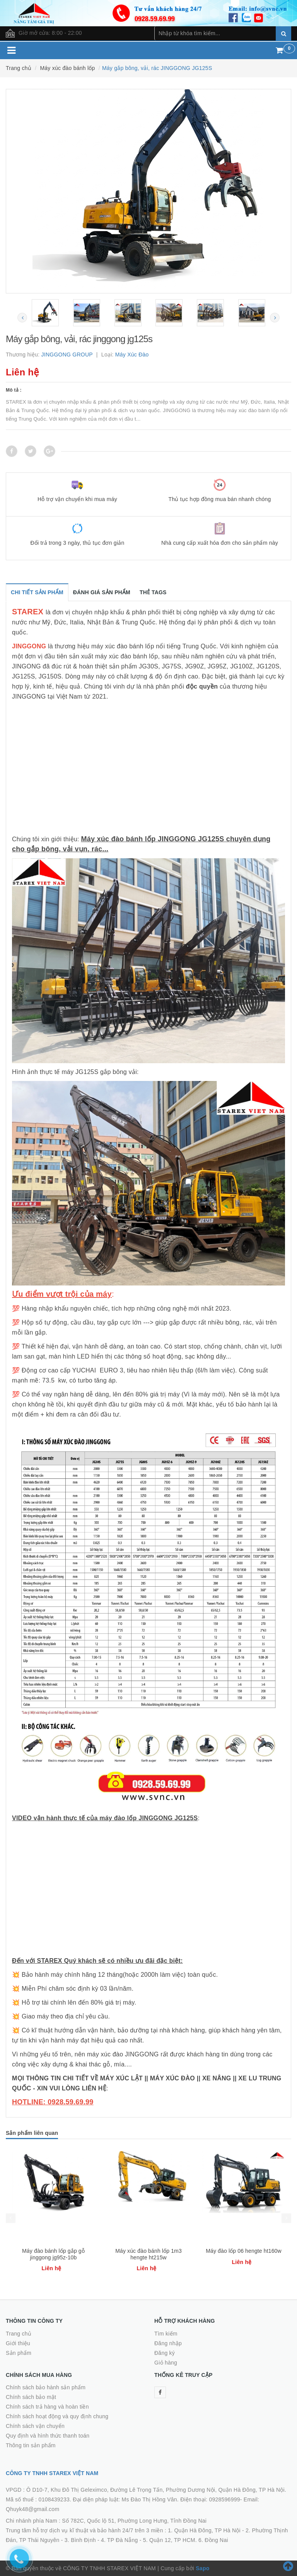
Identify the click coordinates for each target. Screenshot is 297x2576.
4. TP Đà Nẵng (119, 2540)
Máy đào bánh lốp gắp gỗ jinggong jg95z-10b (53, 2254)
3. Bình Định (80, 2540)
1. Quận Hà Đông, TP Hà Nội (204, 2530)
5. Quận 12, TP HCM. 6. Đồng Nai (185, 2540)
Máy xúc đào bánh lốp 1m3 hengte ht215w (148, 2254)
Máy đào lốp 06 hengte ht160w (244, 2251)
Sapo (202, 2568)
